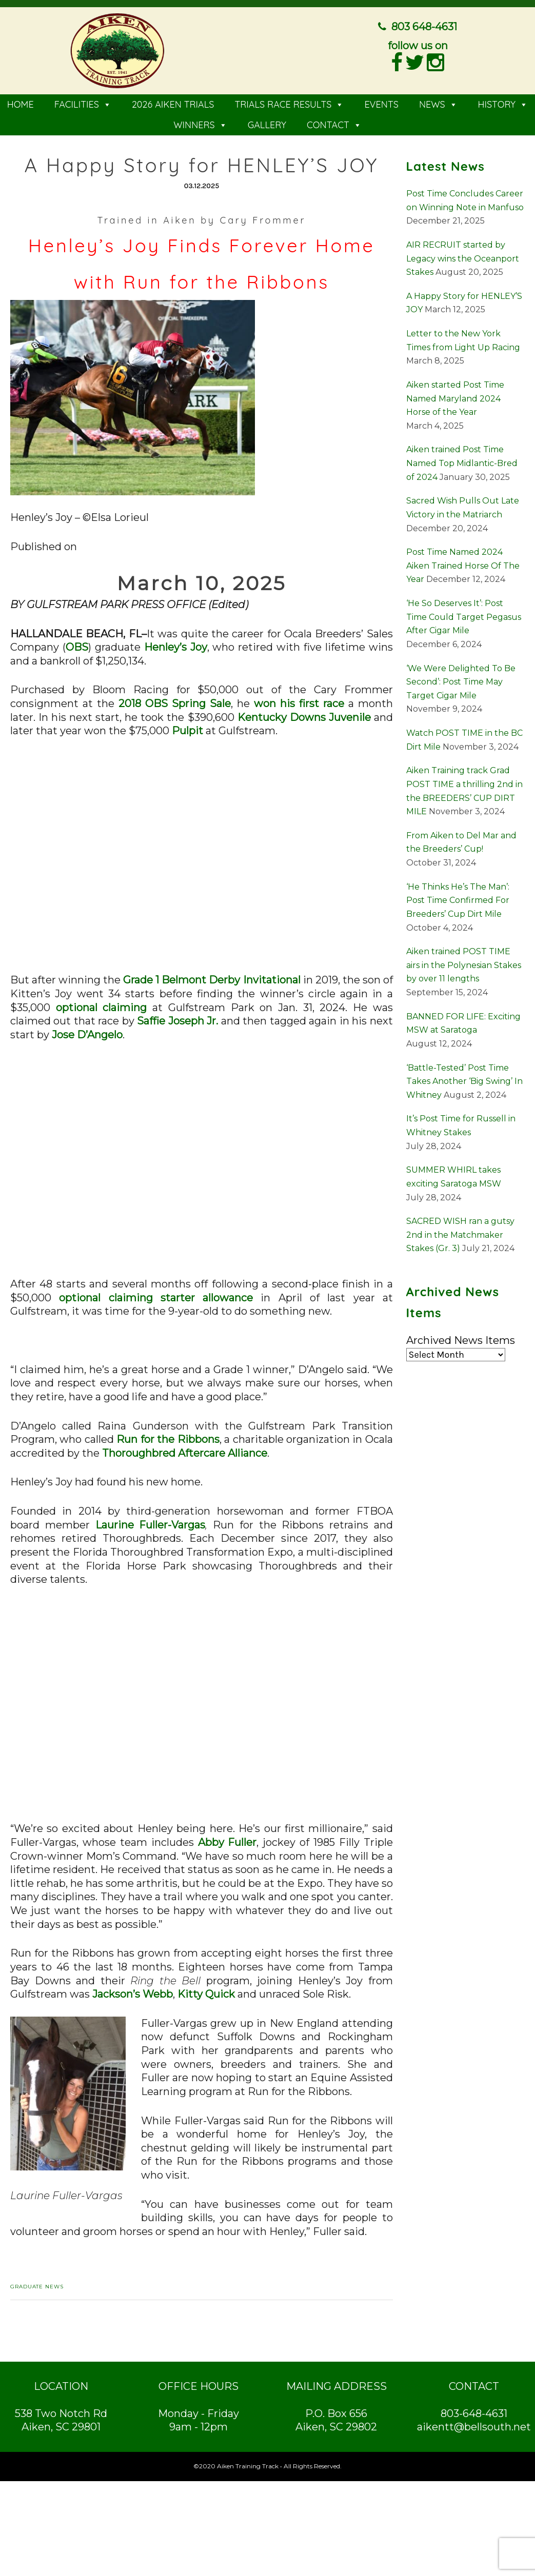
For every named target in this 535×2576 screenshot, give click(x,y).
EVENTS (381, 104)
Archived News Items (460, 1340)
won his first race (299, 703)
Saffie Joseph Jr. (177, 1021)
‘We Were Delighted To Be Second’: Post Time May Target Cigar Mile (461, 681)
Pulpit (187, 730)
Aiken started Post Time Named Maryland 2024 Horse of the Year (455, 398)
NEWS (438, 104)
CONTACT (334, 125)
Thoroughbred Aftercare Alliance (184, 1453)
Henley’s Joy (175, 647)
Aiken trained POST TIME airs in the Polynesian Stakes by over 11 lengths (463, 965)
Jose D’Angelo (87, 1035)
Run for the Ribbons (167, 1439)
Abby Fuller (227, 1842)
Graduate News (37, 2286)
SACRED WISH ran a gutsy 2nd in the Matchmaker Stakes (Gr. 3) (460, 1234)
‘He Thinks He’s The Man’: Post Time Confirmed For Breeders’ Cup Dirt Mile (457, 900)
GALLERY (267, 125)
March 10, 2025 (201, 583)
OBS (77, 647)
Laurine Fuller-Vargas (150, 1525)
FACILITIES (82, 104)
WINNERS (200, 125)
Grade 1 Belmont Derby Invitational (211, 980)
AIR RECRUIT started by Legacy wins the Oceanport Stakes (462, 258)
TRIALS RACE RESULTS (289, 104)
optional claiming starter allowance (156, 1298)
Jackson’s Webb (132, 1994)
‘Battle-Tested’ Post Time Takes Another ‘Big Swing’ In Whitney (464, 1081)
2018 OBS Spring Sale (174, 703)
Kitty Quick (206, 1994)
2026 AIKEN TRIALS (173, 104)
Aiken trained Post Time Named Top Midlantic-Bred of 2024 (462, 463)
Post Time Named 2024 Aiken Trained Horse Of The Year (463, 565)
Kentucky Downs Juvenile (304, 717)
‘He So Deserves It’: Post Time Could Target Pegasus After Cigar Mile (463, 616)
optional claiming (101, 1007)
